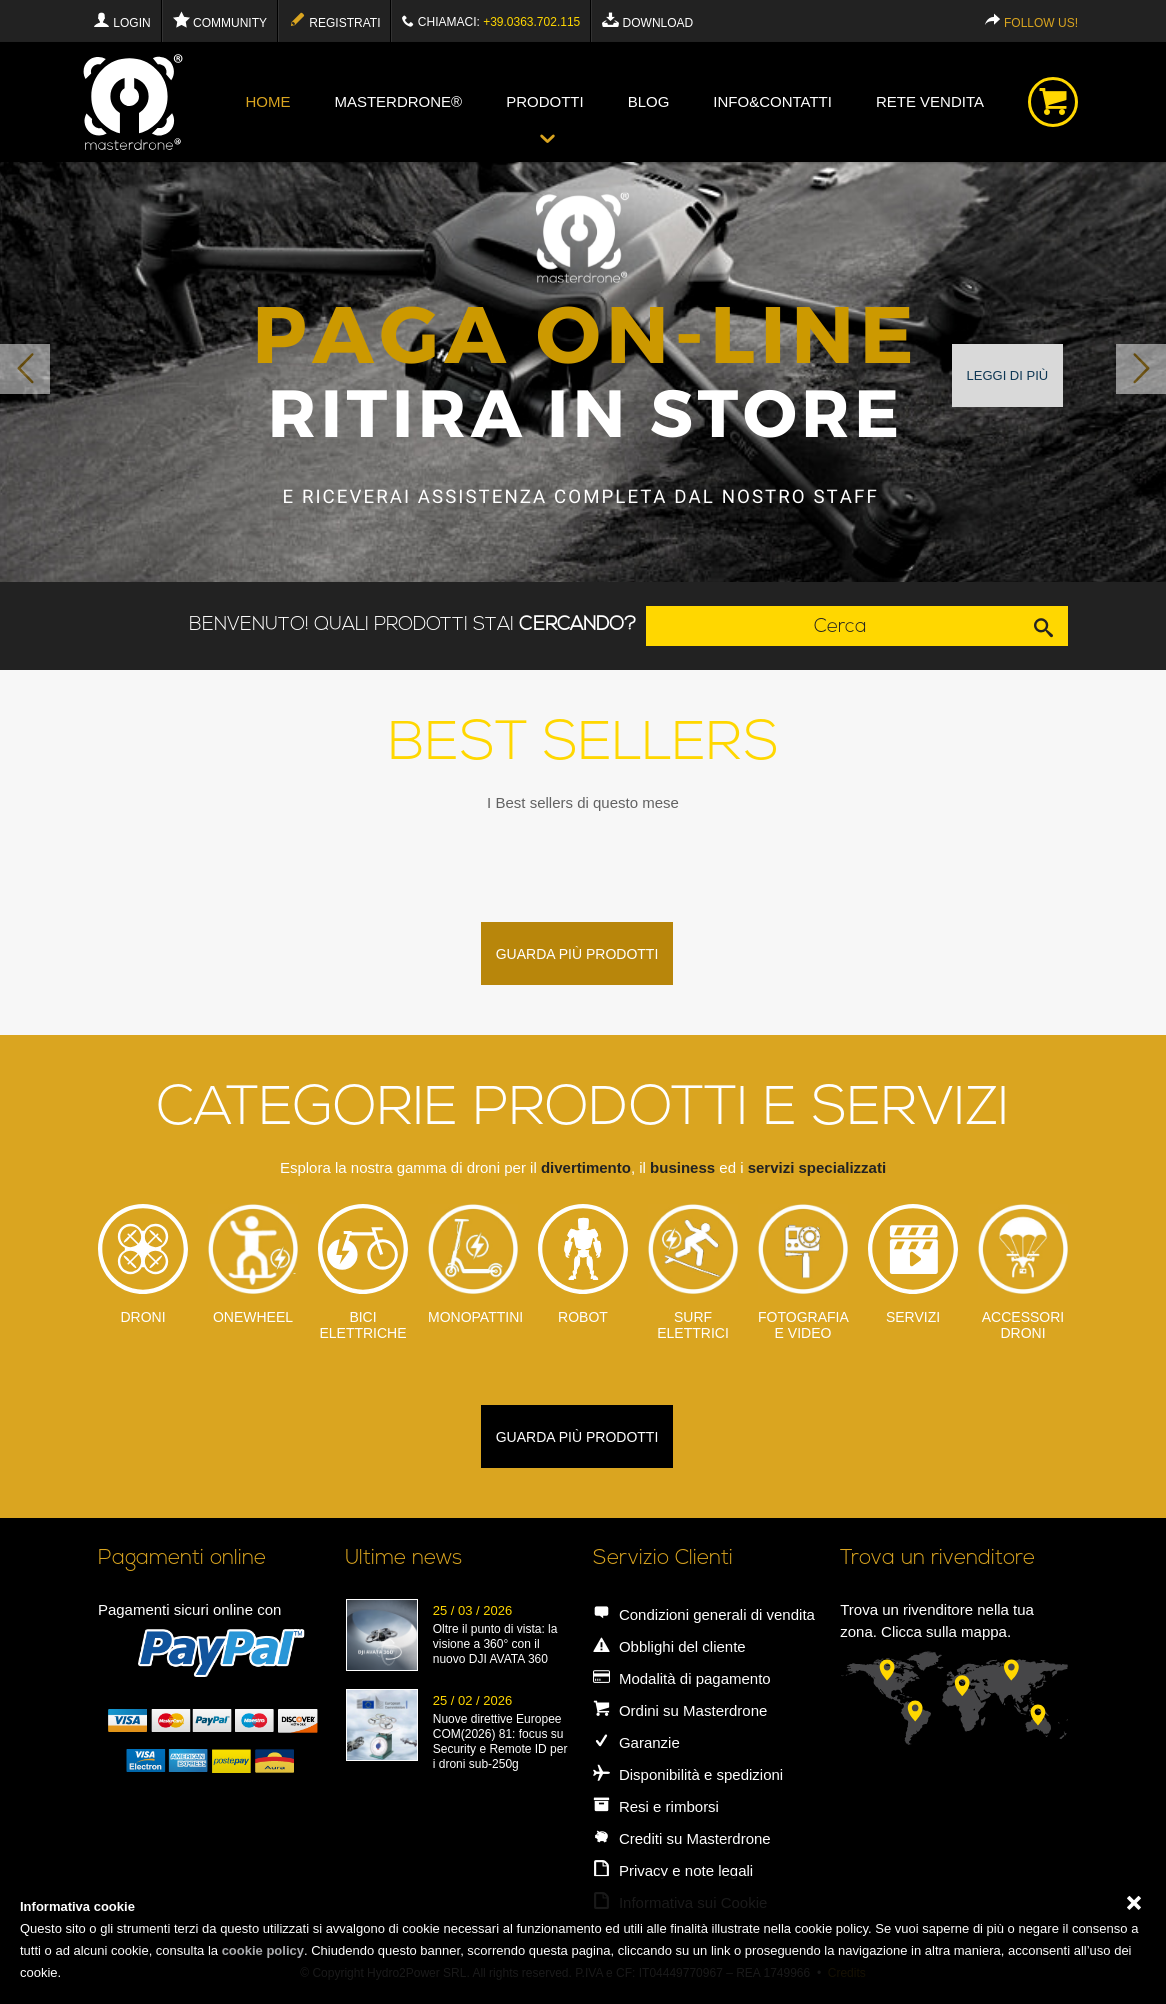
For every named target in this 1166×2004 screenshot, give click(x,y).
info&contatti (772, 101)
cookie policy (263, 1950)
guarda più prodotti (577, 954)
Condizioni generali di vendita (704, 1614)
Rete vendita (930, 101)
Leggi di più (1008, 375)
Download (647, 20)
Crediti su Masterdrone (682, 1838)
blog (649, 101)
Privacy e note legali (673, 1870)
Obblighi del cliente (669, 1646)
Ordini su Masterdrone (680, 1710)
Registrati (334, 20)
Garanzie (636, 1742)
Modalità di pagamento (682, 1678)
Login (122, 20)
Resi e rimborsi (656, 1806)
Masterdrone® (398, 101)
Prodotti (545, 101)
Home (267, 101)
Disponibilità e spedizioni (688, 1774)
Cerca (941, 626)
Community (220, 20)
